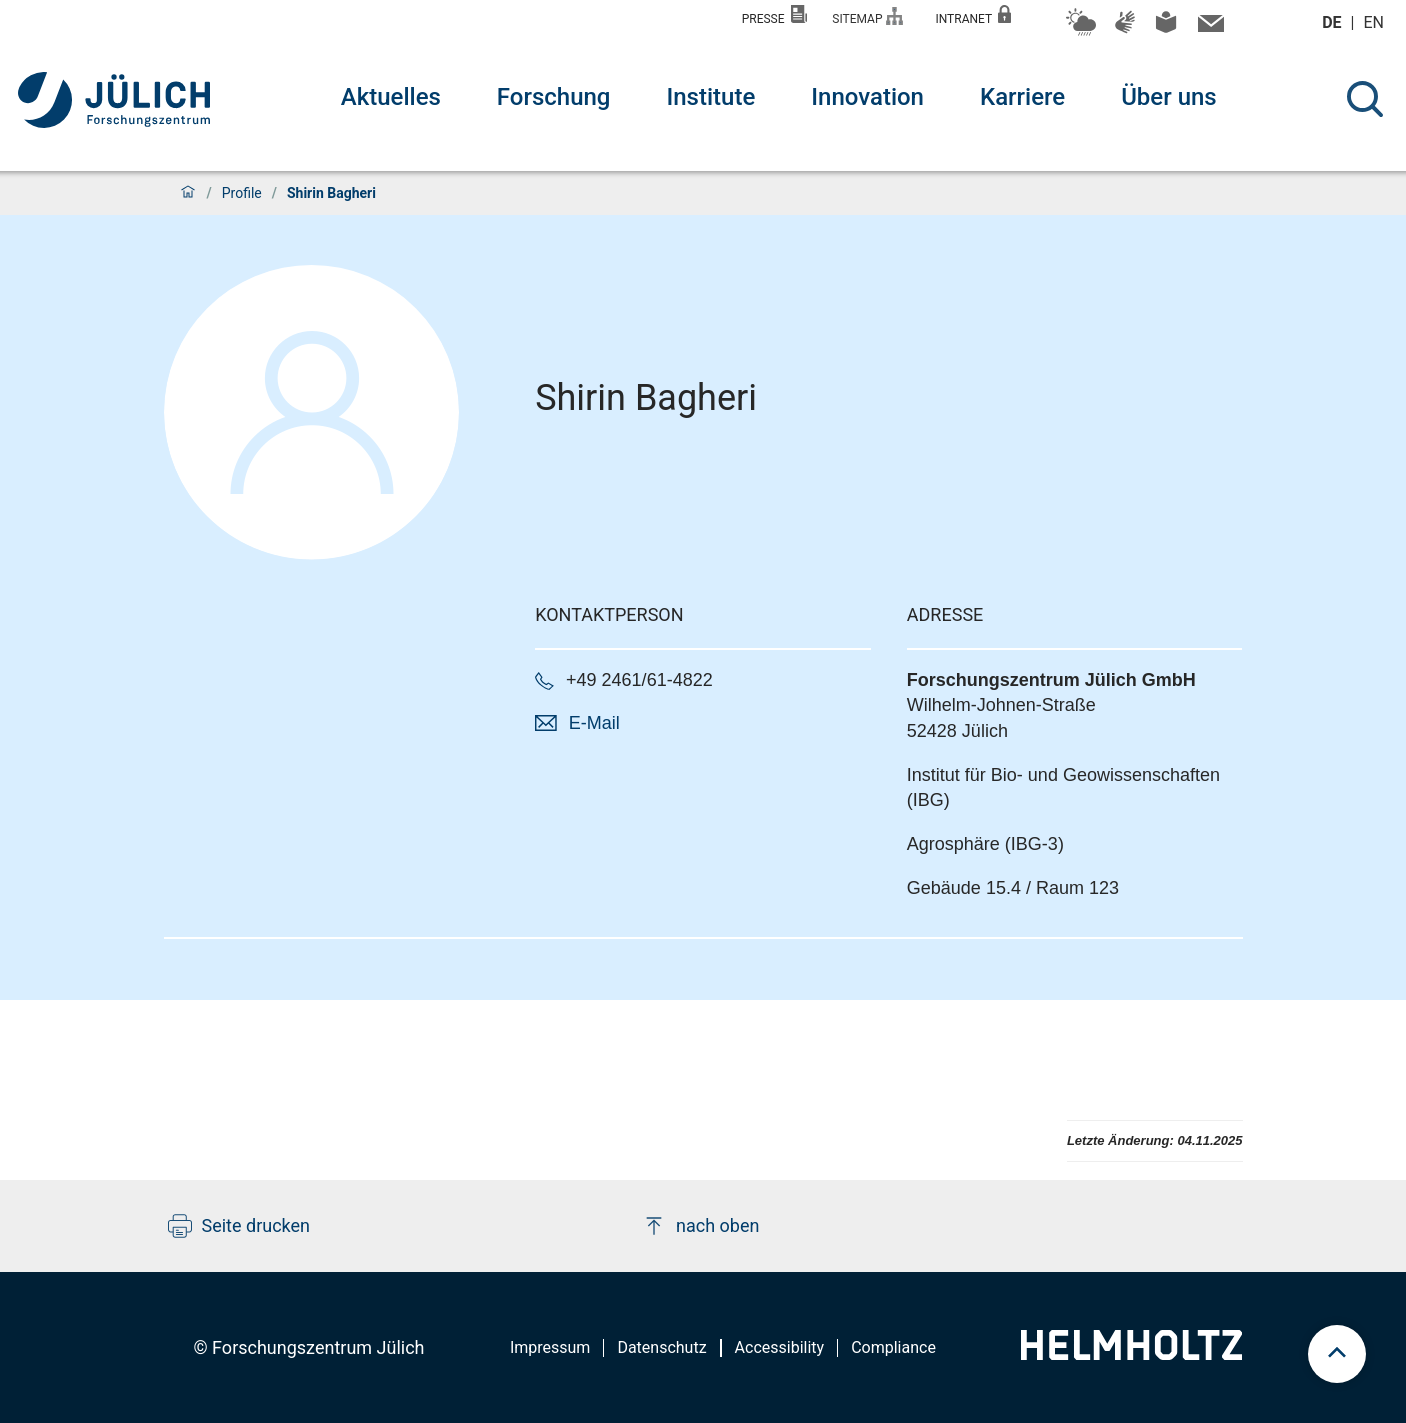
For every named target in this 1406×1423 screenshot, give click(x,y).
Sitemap (867, 16)
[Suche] (1365, 99)
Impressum (550, 1347)
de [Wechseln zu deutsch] (1333, 22)
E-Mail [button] (594, 723)
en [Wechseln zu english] (1376, 22)
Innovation (867, 97)
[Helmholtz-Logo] (1131, 1353)
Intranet (973, 15)
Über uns (1169, 97)
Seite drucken (239, 1226)
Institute (710, 97)
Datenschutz (661, 1347)
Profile (242, 193)
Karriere (1022, 97)
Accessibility (780, 1347)
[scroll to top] (1337, 1354)
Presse (775, 15)
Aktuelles (391, 97)
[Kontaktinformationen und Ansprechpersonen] (1208, 28)
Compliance (893, 1347)
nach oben (700, 1226)
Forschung (554, 97)
